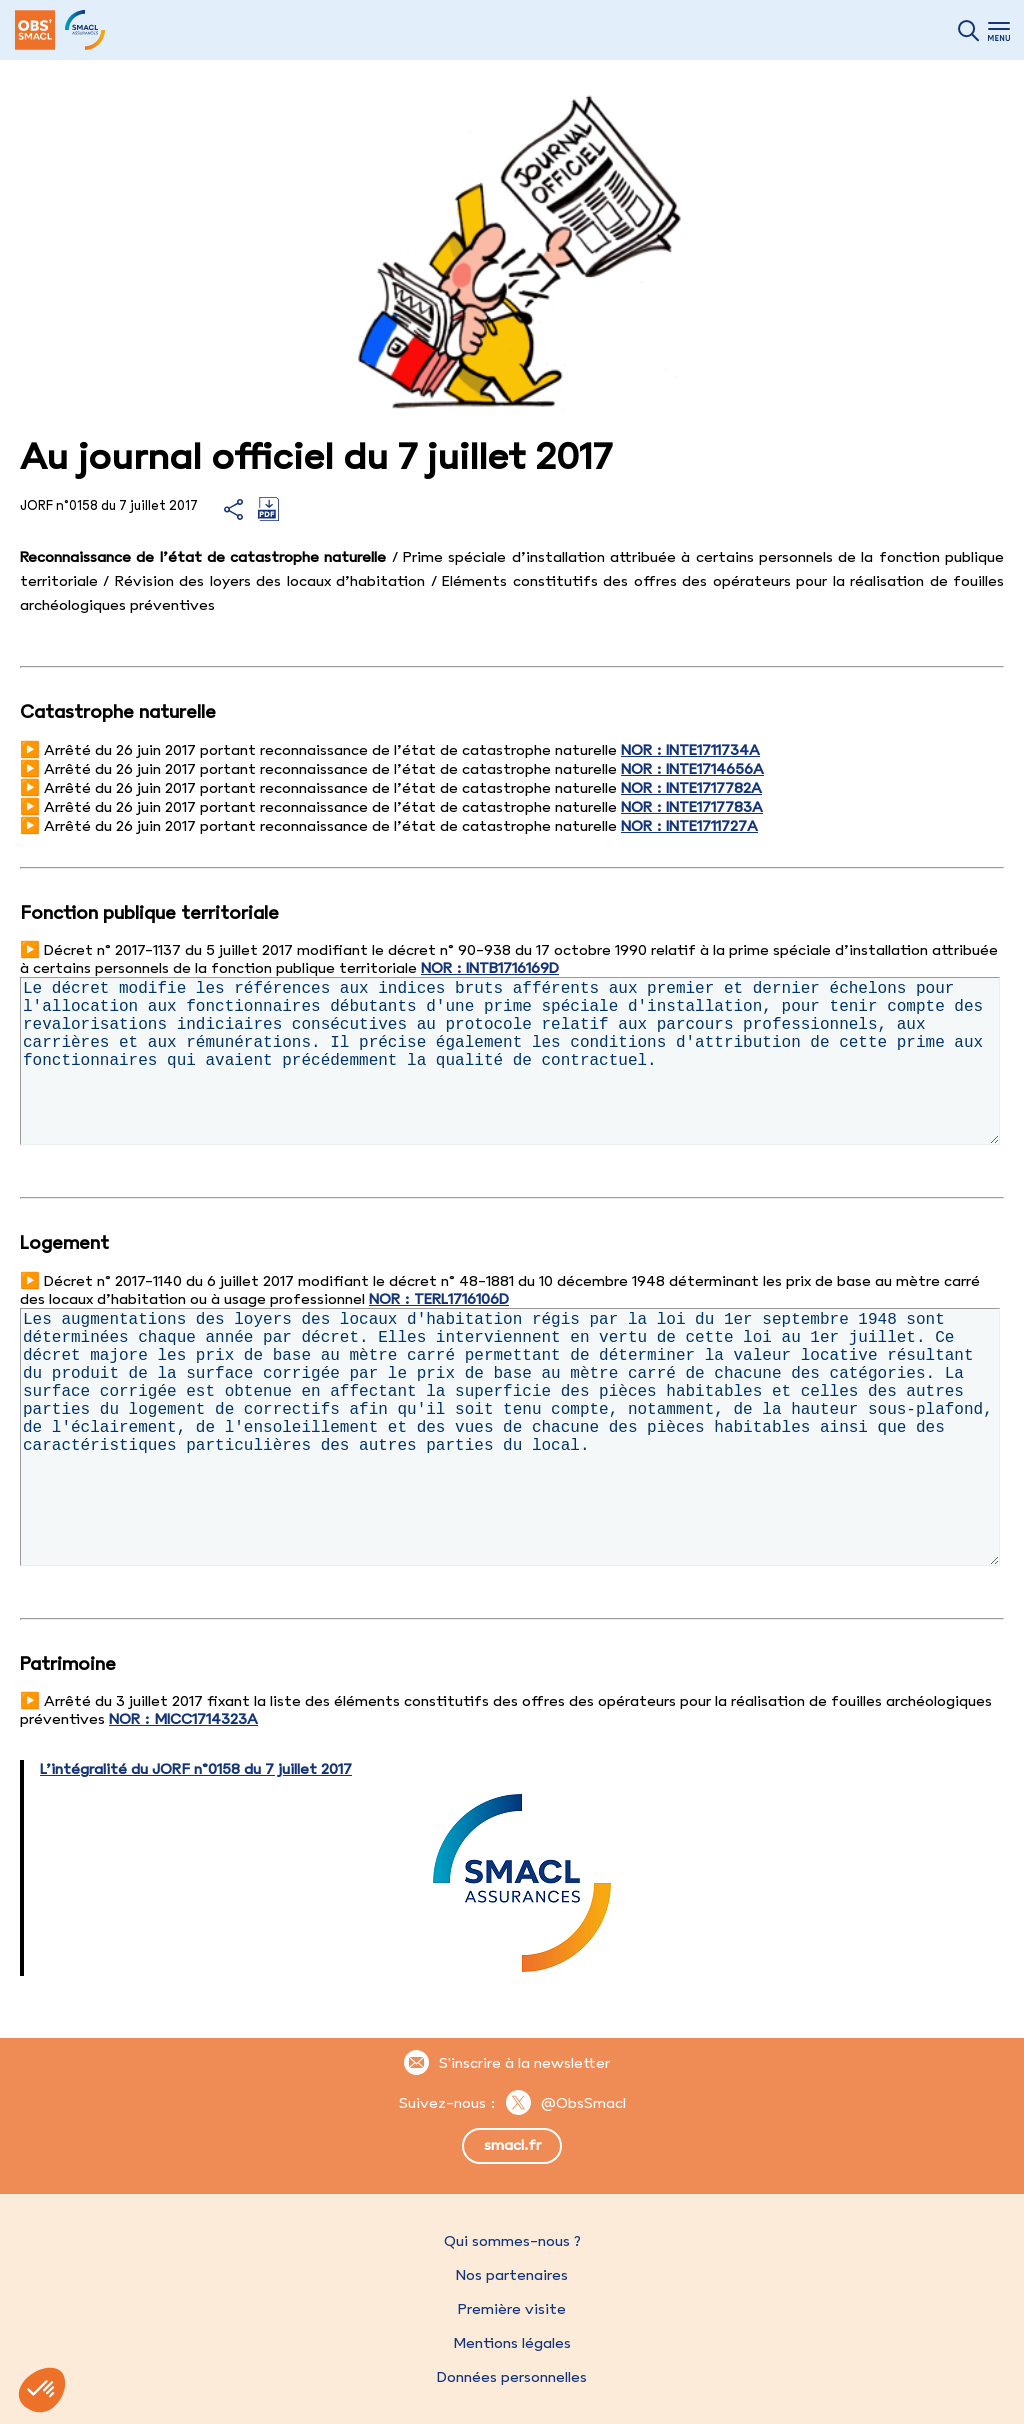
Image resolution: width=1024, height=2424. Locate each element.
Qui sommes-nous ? (512, 2241)
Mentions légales (512, 2343)
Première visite (512, 2309)
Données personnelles (512, 2377)
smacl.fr (512, 2145)
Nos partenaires (512, 2275)
